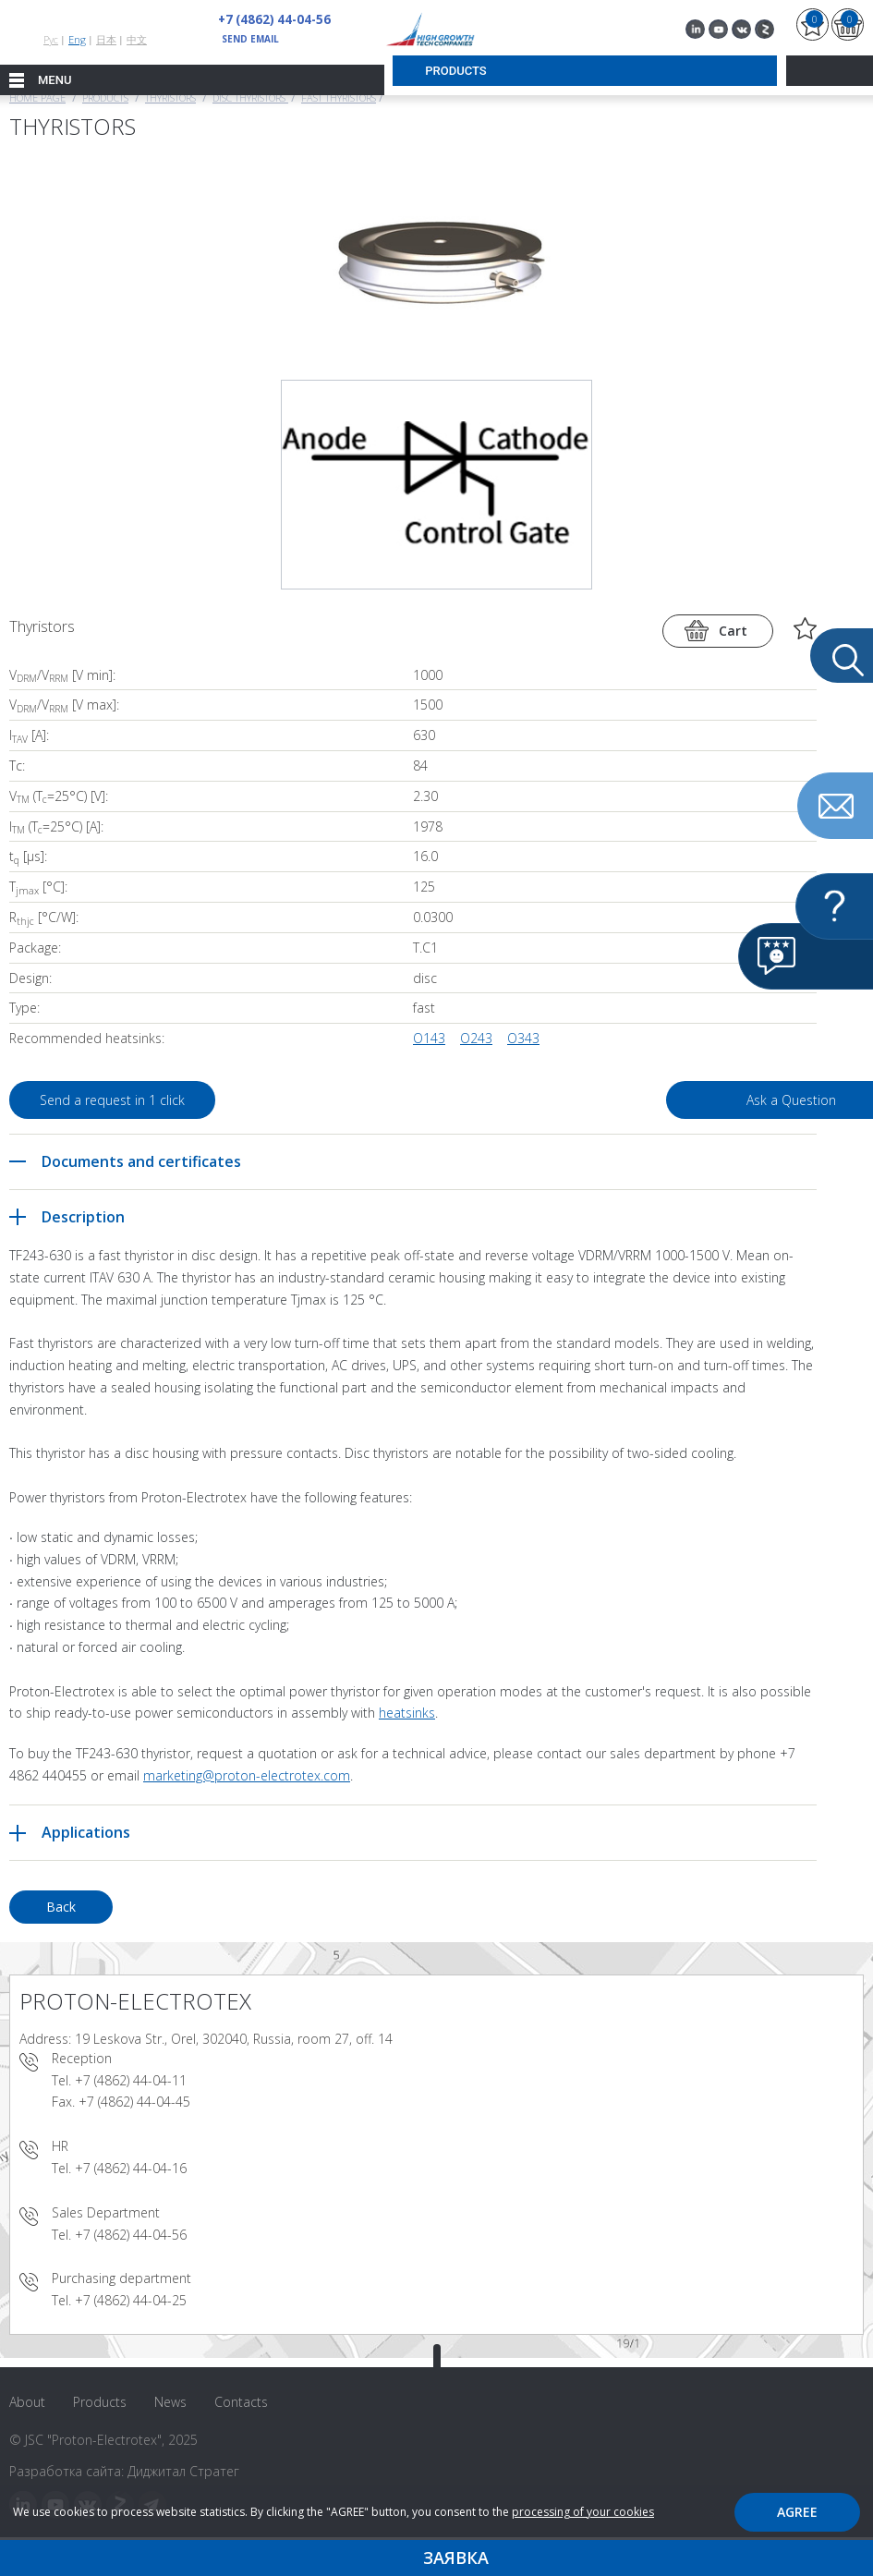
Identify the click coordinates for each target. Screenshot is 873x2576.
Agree (797, 2512)
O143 (429, 1038)
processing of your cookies (583, 2512)
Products (105, 97)
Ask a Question (672, 1100)
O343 (523, 1038)
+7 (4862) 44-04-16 (131, 2168)
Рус (50, 39)
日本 (106, 39)
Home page (37, 97)
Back (61, 1906)
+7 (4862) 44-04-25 (131, 2300)
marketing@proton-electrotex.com (246, 1775)
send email (250, 38)
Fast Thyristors (338, 97)
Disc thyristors (250, 97)
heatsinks (407, 1712)
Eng (77, 39)
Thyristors (170, 97)
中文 (137, 39)
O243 (476, 1038)
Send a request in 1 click (124, 1100)
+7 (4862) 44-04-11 (131, 2080)
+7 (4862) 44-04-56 (269, 19)
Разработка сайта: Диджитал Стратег (124, 2471)
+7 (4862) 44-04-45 (134, 2101)
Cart (733, 630)
